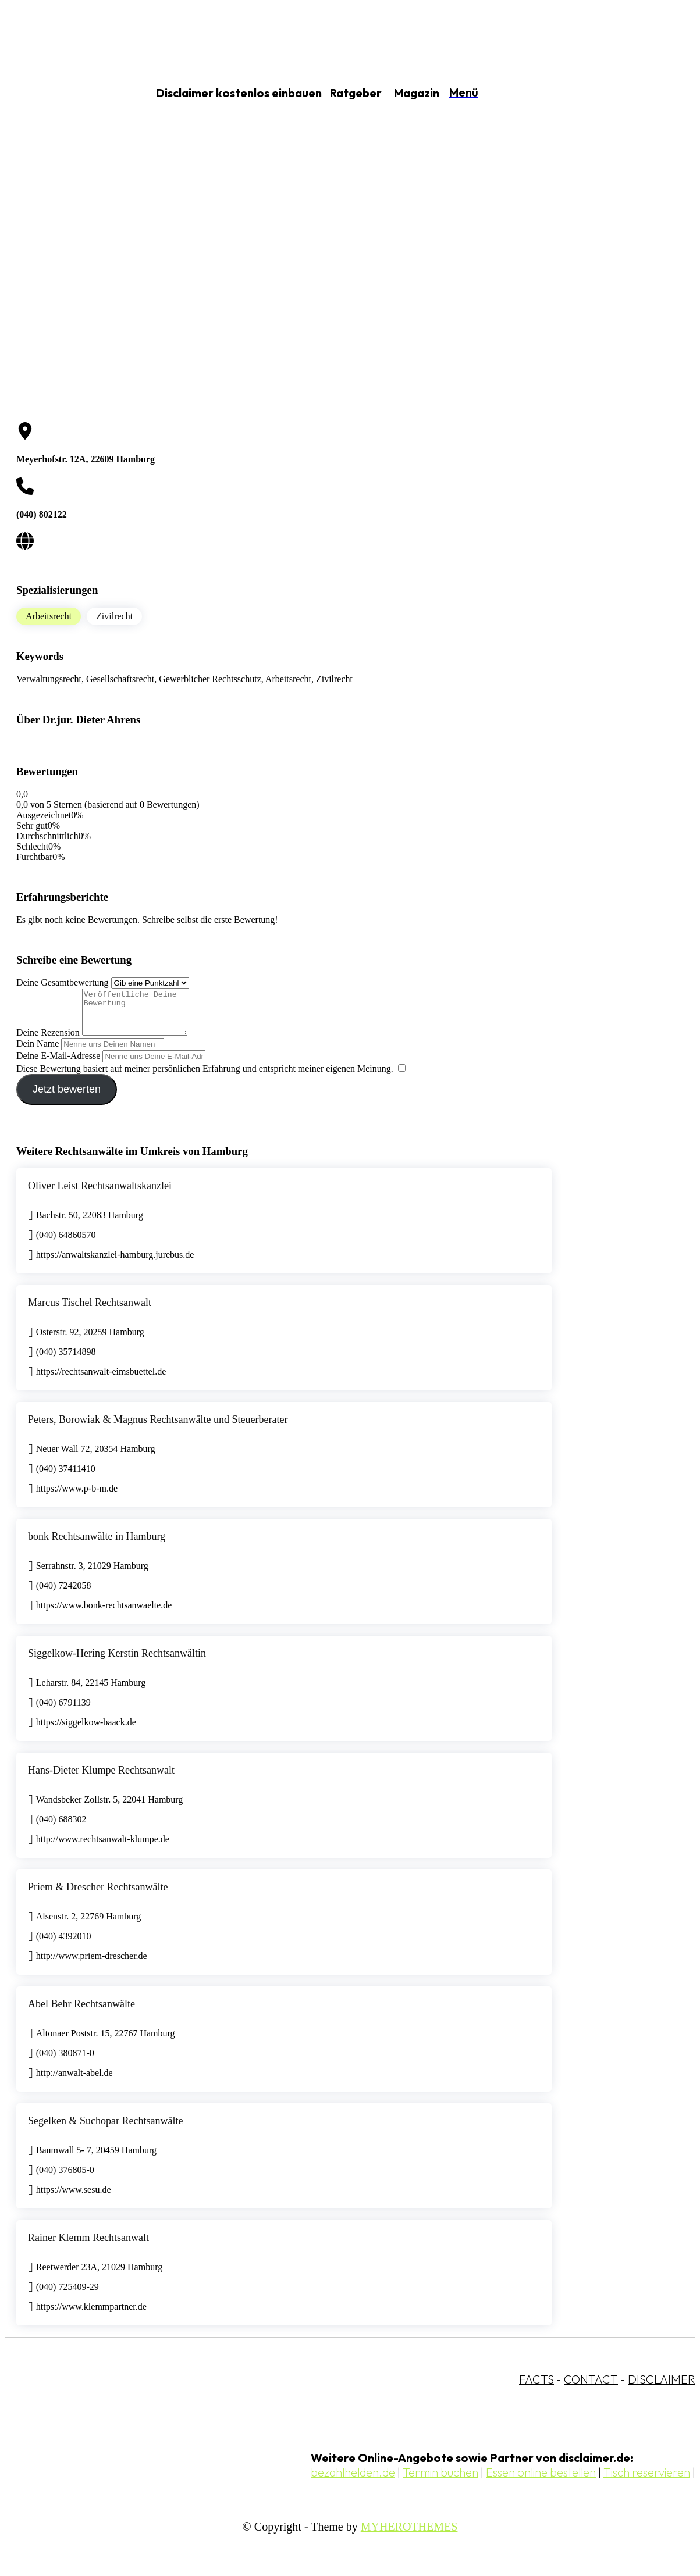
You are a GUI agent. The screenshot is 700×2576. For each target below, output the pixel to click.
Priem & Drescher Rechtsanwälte (98, 1895)
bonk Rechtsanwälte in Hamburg (96, 1545)
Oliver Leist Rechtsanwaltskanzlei (100, 1194)
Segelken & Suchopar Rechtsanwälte (105, 2129)
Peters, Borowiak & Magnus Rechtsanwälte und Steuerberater (157, 1428)
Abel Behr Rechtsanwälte (81, 2012)
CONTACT (591, 2388)
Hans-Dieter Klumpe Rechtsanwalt (101, 1779)
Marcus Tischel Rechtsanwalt (89, 1311)
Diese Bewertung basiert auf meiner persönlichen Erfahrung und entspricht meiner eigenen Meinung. (204, 1077)
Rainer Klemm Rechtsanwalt (88, 2246)
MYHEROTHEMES (409, 2535)
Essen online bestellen (541, 2481)
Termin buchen (440, 2481)
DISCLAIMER (661, 2388)
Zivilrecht (114, 616)
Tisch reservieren (646, 2481)
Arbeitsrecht (49, 616)
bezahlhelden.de (353, 2481)
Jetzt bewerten (67, 1098)
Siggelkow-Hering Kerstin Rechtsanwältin (117, 1662)
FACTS (536, 2388)
